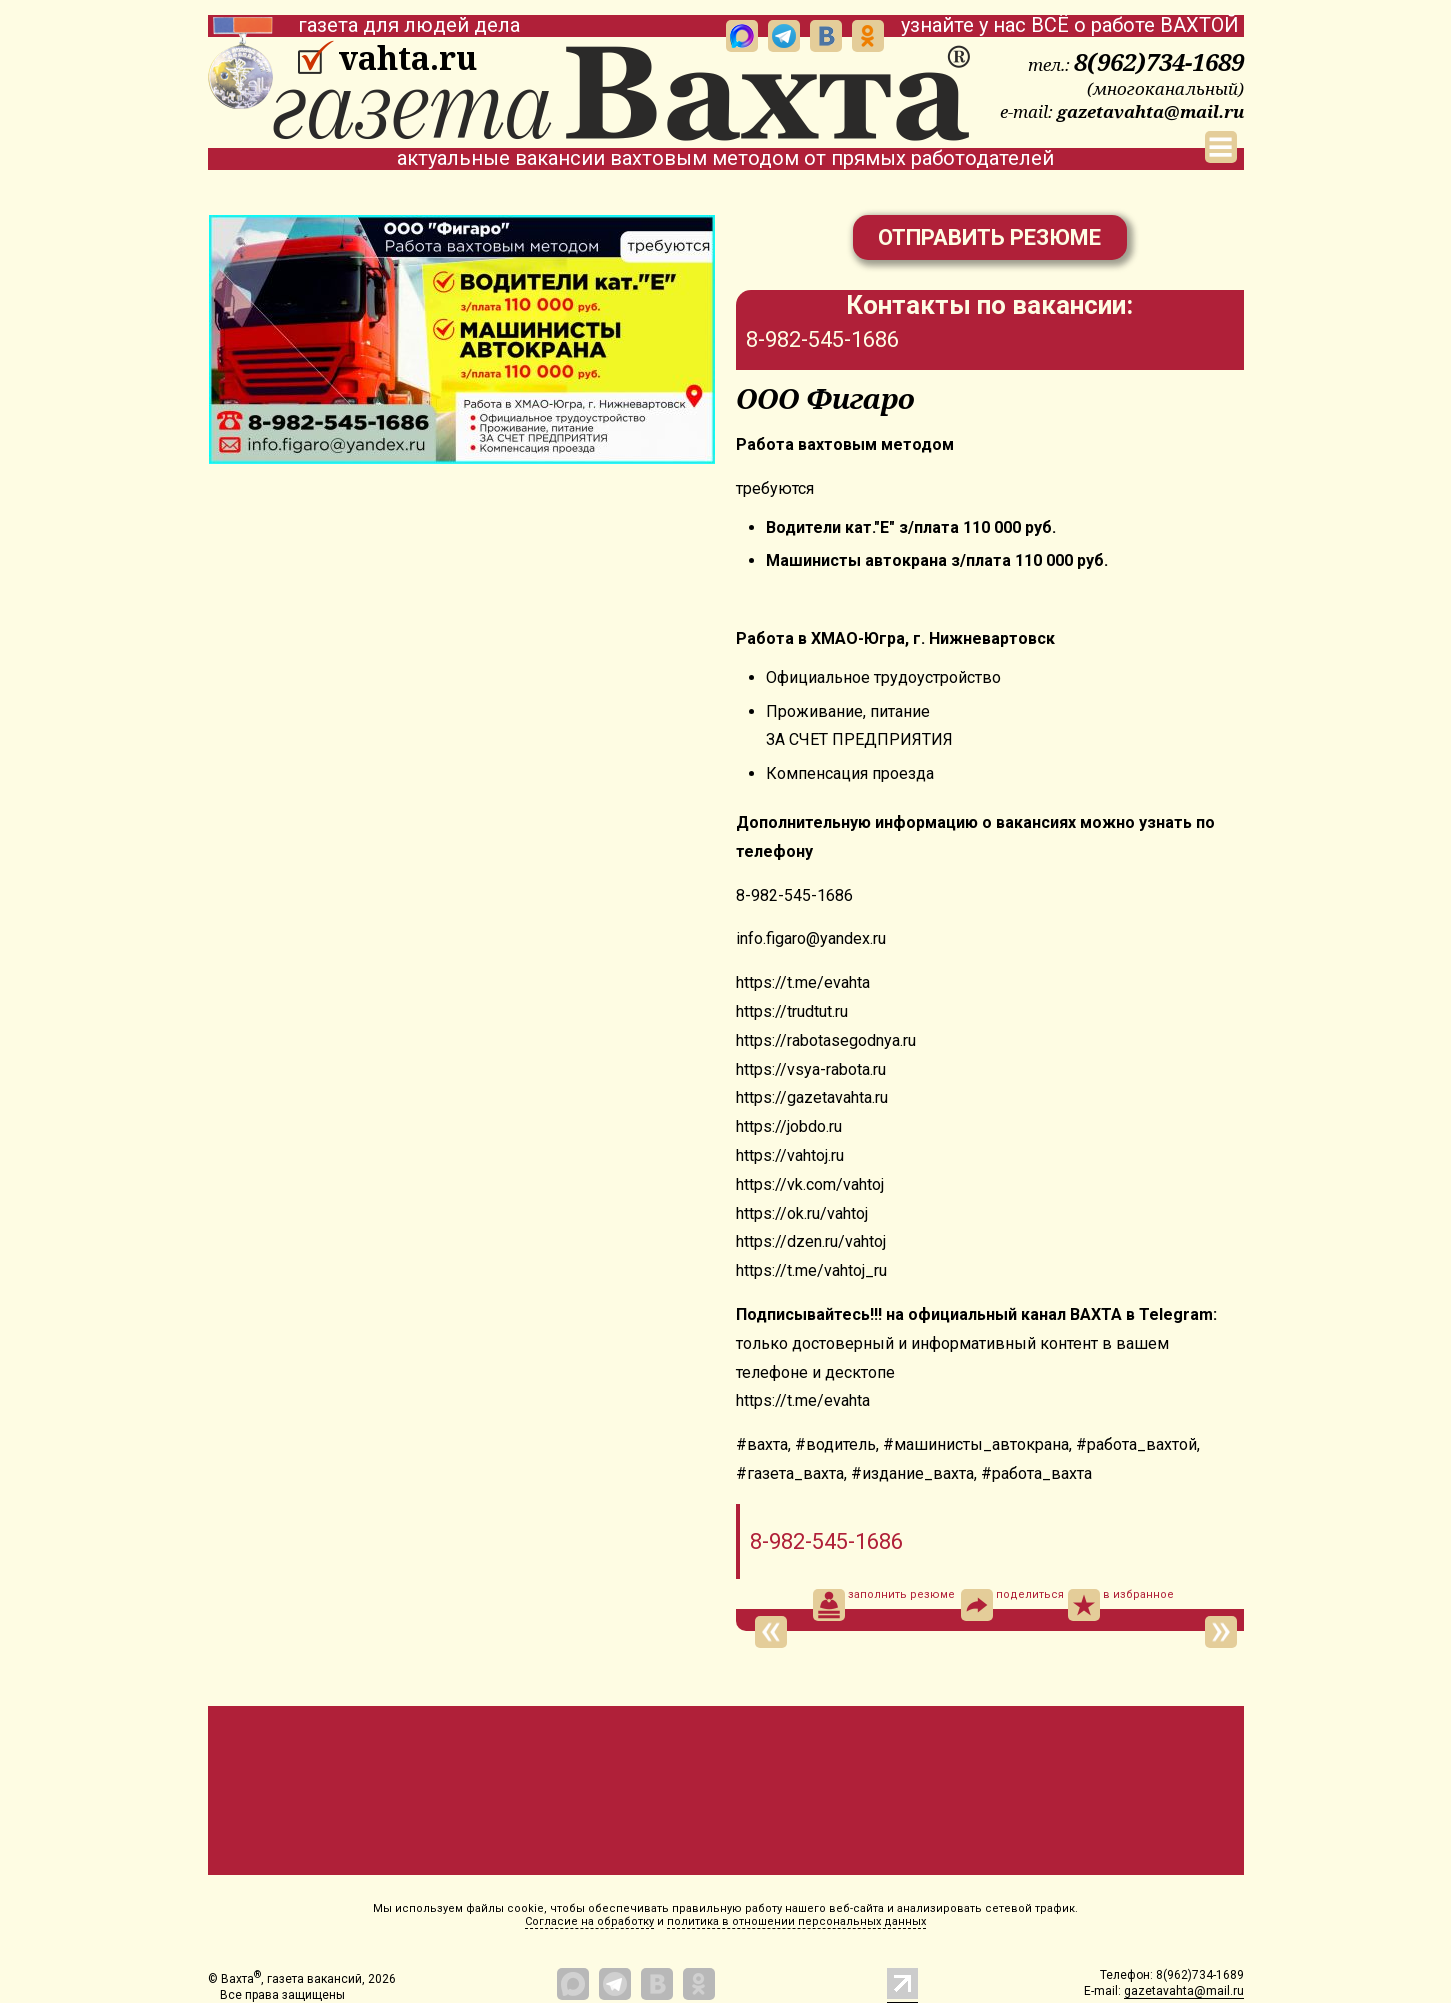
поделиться (1012, 1605)
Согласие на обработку (589, 1921)
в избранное (1121, 1605)
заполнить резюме (884, 1605)
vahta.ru (407, 58)
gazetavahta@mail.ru (1150, 111)
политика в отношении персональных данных (796, 1921)
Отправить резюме (989, 237)
